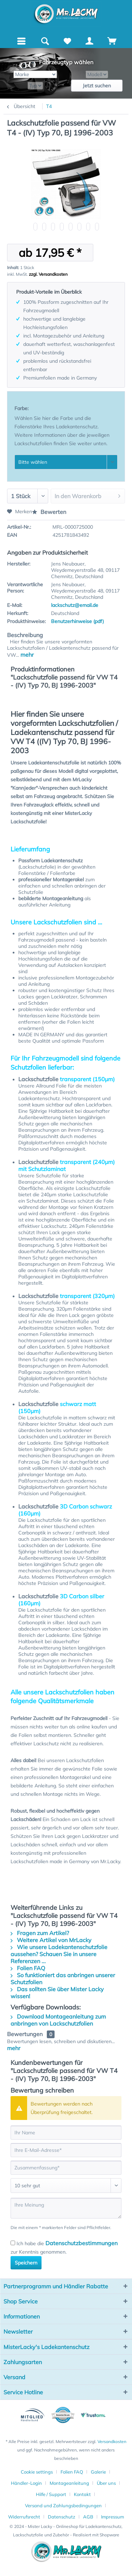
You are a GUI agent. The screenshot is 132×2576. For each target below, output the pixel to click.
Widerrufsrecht (24, 2517)
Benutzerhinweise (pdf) (77, 621)
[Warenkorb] (112, 41)
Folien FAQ (28, 1968)
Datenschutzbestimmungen (81, 2243)
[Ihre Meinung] (66, 2208)
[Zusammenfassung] (66, 2168)
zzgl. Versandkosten (48, 274)
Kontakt (82, 2494)
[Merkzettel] (67, 41)
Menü (23, 40)
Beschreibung (25, 634)
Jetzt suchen (97, 85)
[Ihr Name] (66, 2133)
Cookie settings (37, 2472)
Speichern (26, 2263)
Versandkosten (112, 2441)
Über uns (106, 2483)
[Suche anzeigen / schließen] (45, 41)
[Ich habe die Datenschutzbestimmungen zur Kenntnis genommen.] (13, 2243)
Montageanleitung (69, 2483)
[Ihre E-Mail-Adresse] (66, 2150)
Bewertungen (25, 2034)
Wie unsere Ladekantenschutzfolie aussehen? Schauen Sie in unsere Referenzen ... (59, 1954)
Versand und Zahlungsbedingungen (63, 2505)
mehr (26, 654)
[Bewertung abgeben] (66, 2185)
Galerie (98, 2472)
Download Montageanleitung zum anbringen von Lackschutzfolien (58, 2020)
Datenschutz (61, 2517)
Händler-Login (26, 2483)
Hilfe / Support (51, 2494)
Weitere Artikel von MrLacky (51, 1939)
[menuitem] (21, 40)
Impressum (112, 2517)
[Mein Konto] (90, 41)
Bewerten (49, 511)
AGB (88, 2517)
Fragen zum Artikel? (40, 1932)
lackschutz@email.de (74, 605)
